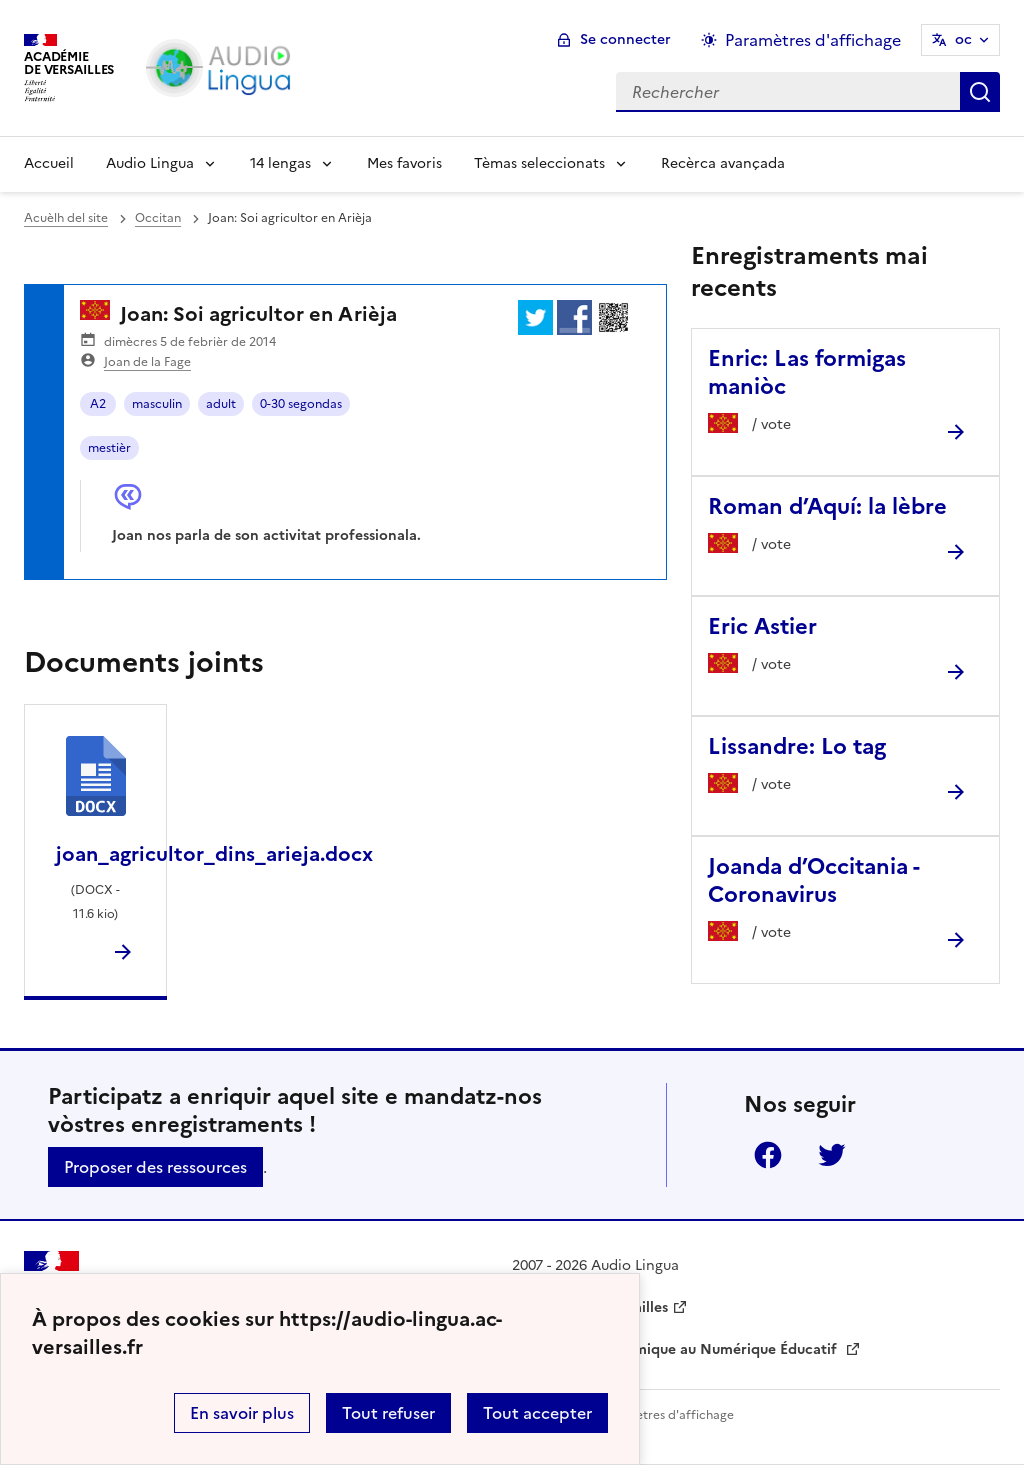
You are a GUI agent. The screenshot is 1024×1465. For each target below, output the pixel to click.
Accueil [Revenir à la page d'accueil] (49, 163)
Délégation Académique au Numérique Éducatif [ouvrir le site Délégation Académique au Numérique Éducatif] (676, 1349)
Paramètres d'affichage (666, 1415)
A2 (98, 404)
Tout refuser (388, 1413)
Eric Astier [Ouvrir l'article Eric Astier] (762, 626)
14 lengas (280, 163)
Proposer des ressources (155, 1167)
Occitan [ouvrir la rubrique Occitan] (158, 218)
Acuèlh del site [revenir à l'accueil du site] (66, 218)
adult (221, 404)
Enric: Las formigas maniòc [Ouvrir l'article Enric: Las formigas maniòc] (807, 372)
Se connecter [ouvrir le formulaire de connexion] (625, 39)
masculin (157, 404)
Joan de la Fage (147, 362)
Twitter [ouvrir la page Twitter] (832, 1155)
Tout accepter (537, 1413)
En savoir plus (242, 1413)
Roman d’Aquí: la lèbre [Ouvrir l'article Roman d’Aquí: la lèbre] (827, 506)
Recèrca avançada (723, 163)
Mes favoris (404, 163)
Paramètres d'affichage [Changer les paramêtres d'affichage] (813, 40)
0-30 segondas (301, 404)
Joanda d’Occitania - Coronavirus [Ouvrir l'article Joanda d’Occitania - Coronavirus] (813, 880)
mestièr (109, 448)
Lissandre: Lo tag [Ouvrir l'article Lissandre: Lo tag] (797, 746)
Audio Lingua (150, 163)
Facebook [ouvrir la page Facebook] (768, 1155)
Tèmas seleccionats (539, 163)
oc (963, 39)
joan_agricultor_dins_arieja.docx (214, 854)
